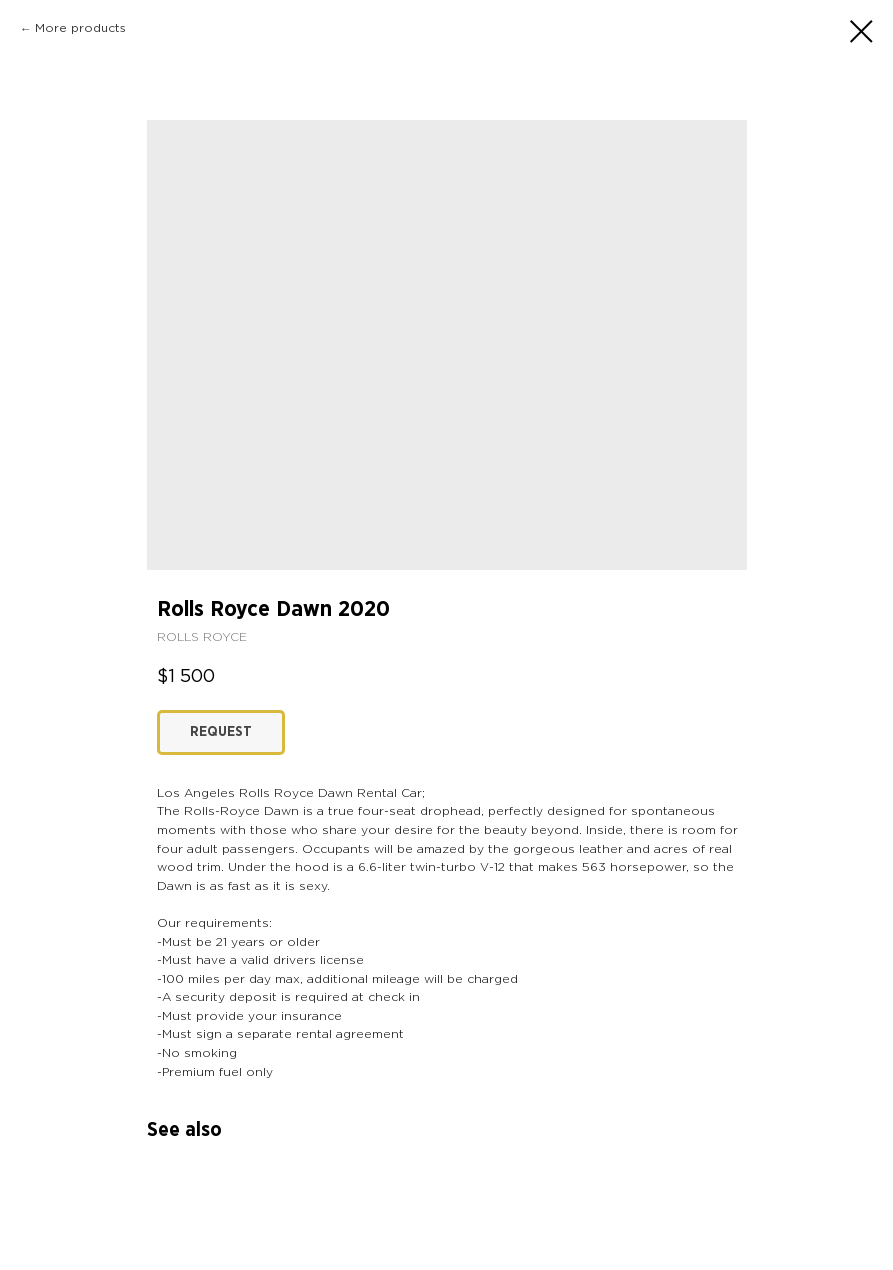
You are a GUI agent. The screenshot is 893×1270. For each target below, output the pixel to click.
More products (80, 28)
